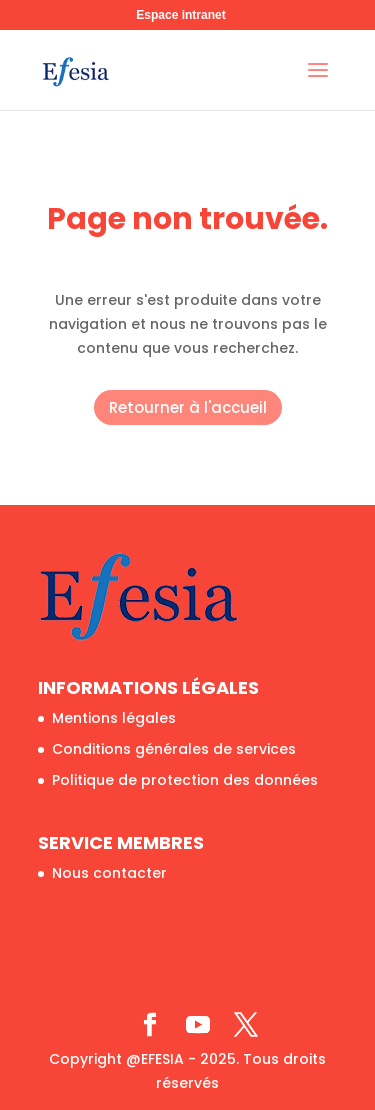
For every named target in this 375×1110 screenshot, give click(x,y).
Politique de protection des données (185, 780)
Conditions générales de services (174, 749)
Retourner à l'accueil (188, 407)
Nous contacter (109, 873)
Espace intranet (180, 15)
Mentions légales (114, 718)
